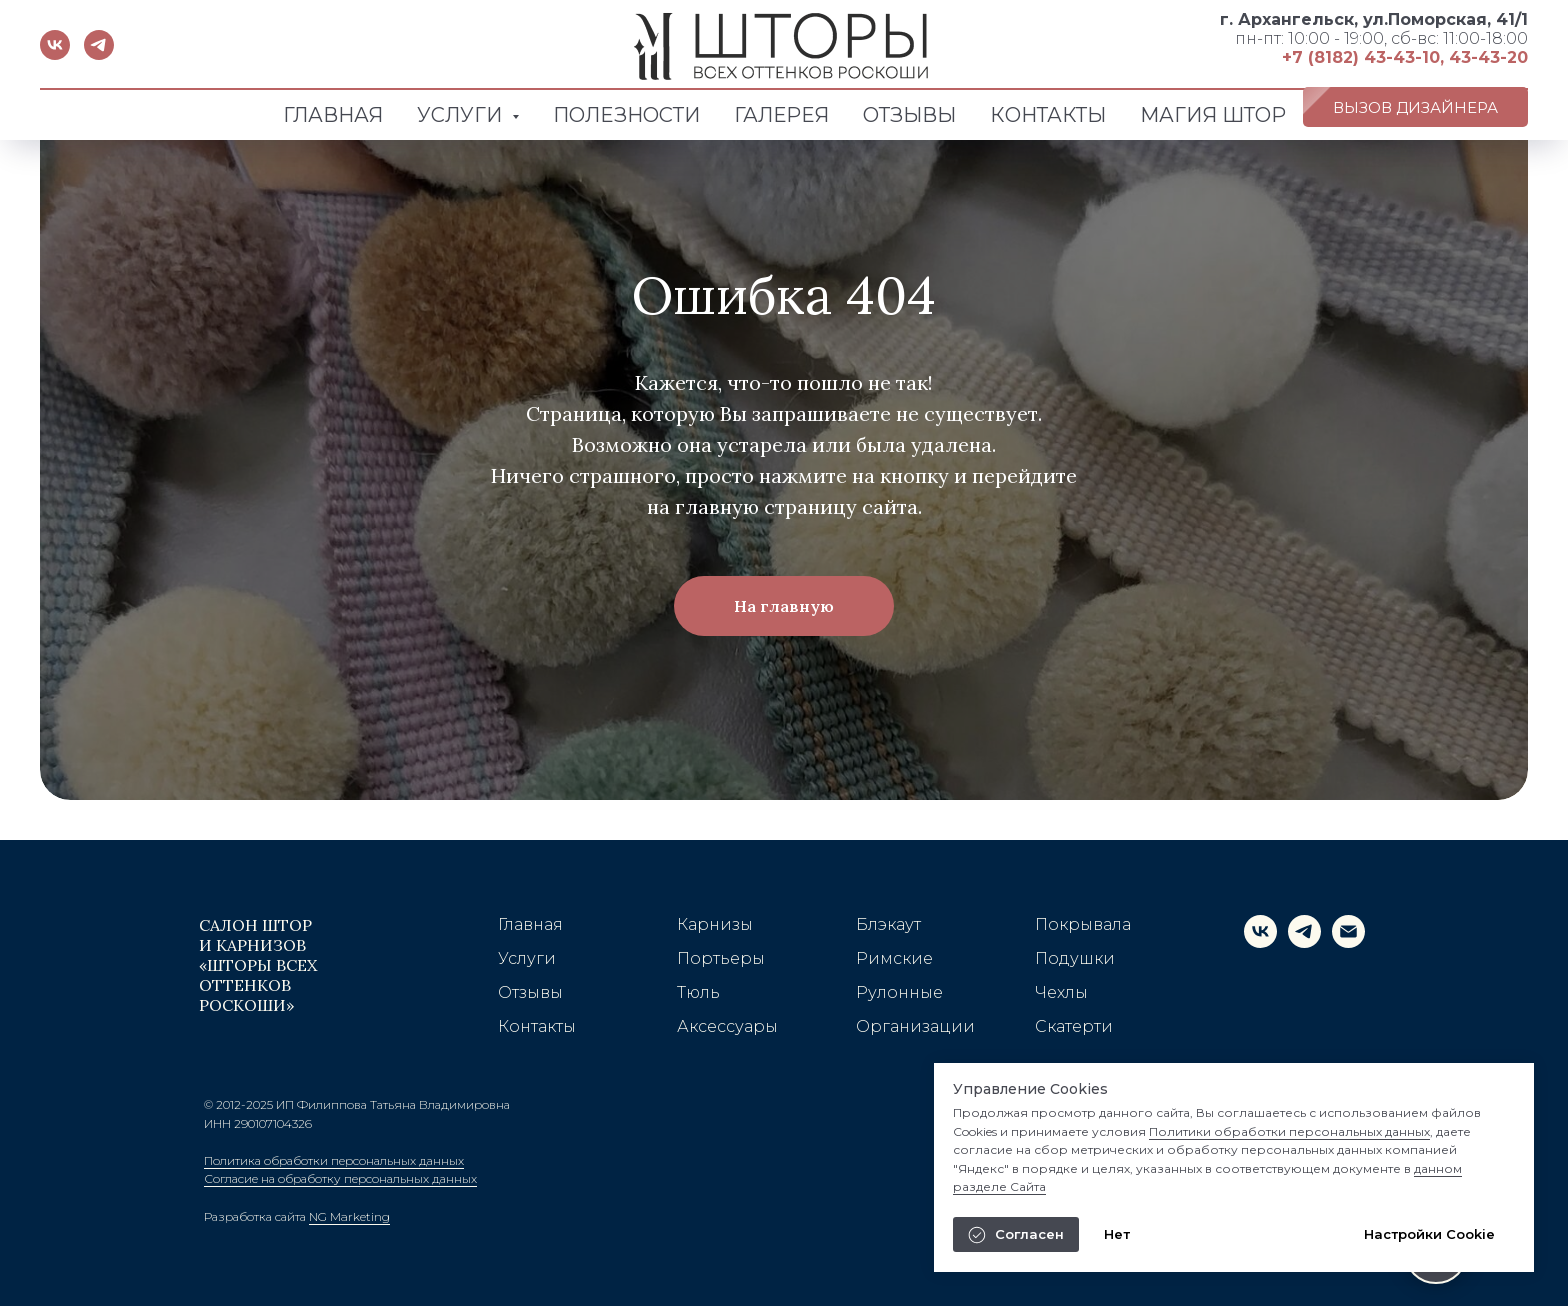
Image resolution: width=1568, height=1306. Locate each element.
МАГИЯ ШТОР (1213, 115)
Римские (894, 958)
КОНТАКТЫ (1048, 115)
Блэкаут (888, 924)
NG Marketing (349, 1216)
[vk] (55, 54)
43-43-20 (1488, 57)
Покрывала (1083, 924)
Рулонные (899, 992)
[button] (1415, 107)
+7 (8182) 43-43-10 (1361, 57)
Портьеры (721, 958)
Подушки (1075, 958)
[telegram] (99, 54)
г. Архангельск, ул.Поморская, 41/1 (1374, 19)
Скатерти (1074, 1026)
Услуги (527, 958)
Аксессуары (727, 1026)
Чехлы (1061, 992)
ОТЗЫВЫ (909, 115)
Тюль (698, 992)
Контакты (537, 1026)
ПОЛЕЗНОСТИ (626, 115)
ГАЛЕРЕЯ (781, 115)
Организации (915, 1026)
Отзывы (530, 992)
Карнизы (715, 924)
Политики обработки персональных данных (1289, 1131)
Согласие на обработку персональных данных (340, 1178)
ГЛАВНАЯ (333, 115)
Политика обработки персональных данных (334, 1160)
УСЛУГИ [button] (462, 115)
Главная (530, 924)
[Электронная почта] (1348, 942)
